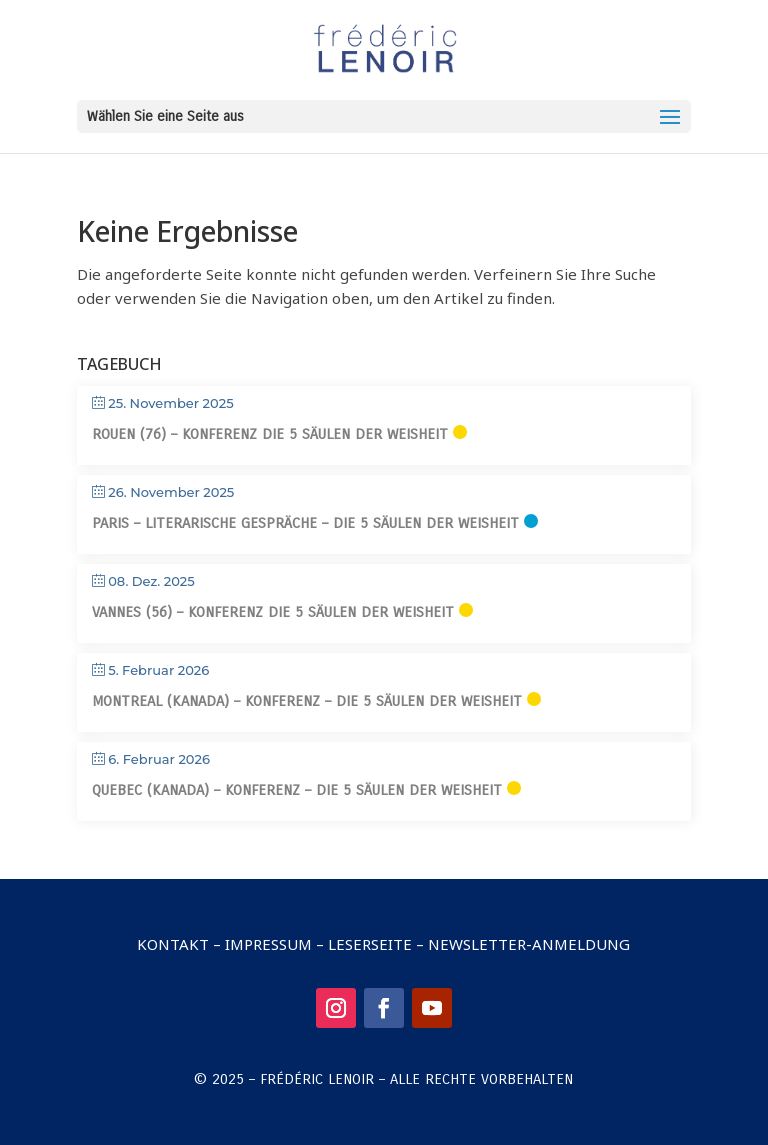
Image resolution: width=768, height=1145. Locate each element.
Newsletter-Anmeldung (529, 944)
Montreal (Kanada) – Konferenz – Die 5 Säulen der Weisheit (307, 701)
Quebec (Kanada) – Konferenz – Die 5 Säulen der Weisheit (297, 790)
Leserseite (370, 944)
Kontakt (173, 944)
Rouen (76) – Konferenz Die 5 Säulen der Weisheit (270, 434)
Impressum (268, 944)
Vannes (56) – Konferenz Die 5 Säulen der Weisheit (273, 612)
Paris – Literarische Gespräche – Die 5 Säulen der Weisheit (305, 523)
